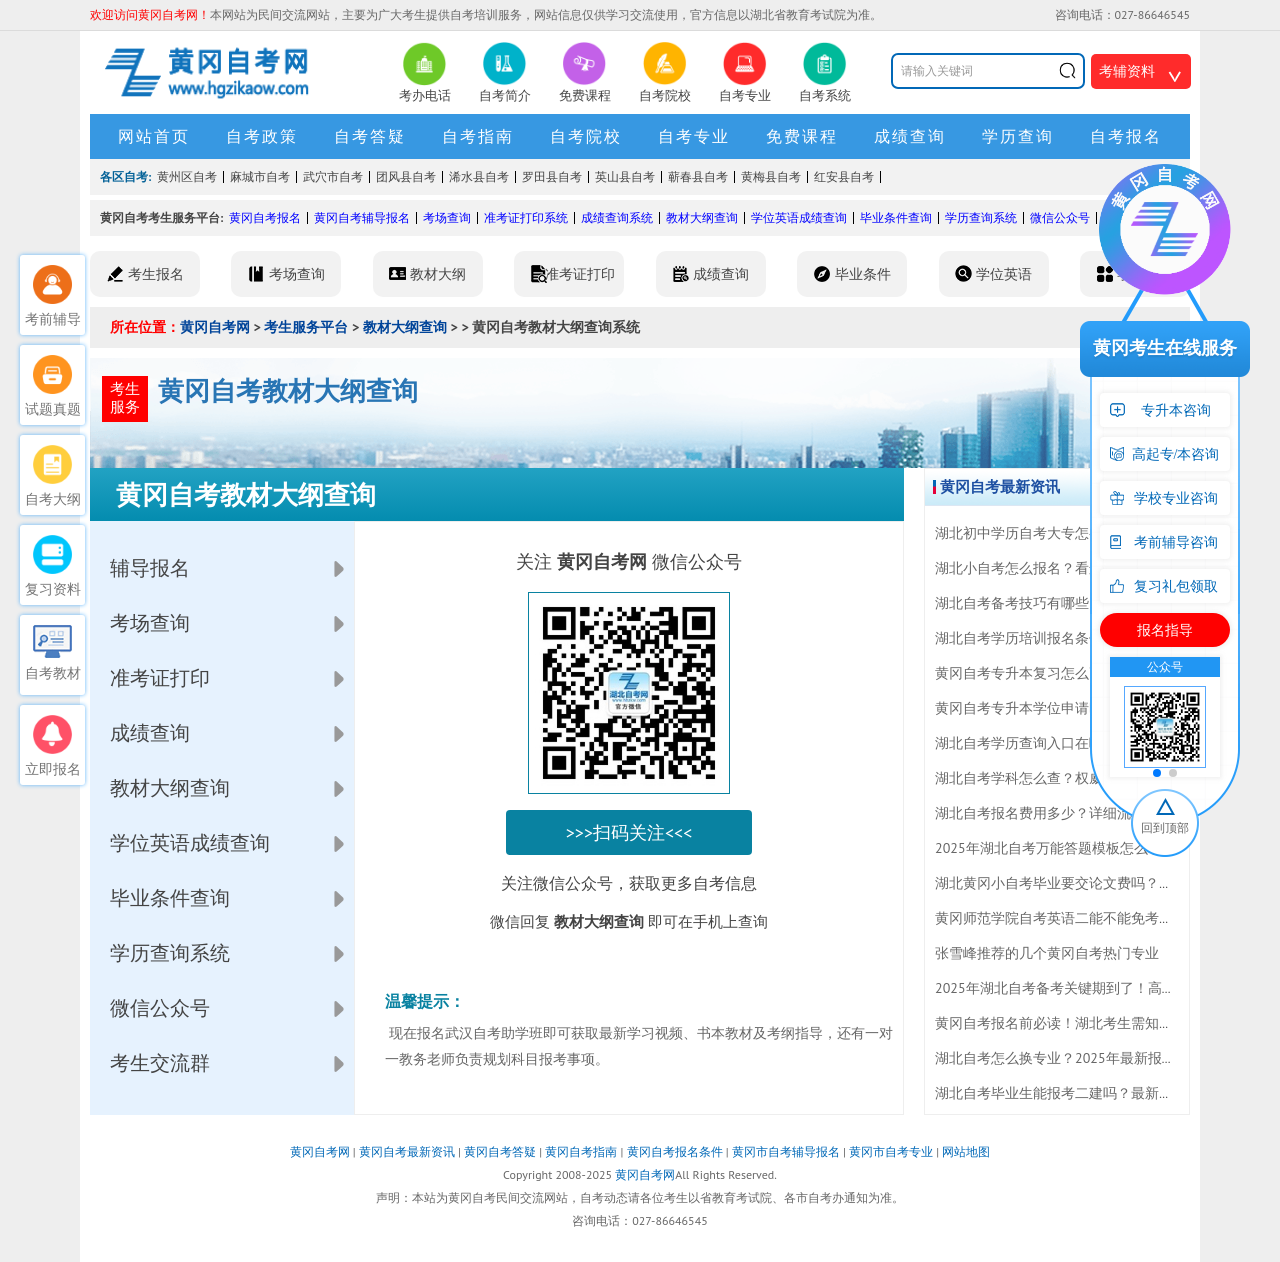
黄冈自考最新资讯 (407, 1151)
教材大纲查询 (702, 217)
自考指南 (478, 136)
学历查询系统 (981, 217)
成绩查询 (910, 136)
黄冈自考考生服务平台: (161, 217)
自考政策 (262, 136)
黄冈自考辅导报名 (362, 217)
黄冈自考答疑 (500, 1151)
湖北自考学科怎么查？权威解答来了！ (1054, 778)
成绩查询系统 (617, 217)
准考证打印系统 (526, 217)
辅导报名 (150, 568)
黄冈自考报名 (265, 217)
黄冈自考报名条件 (675, 1151)
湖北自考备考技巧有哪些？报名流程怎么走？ (1075, 603)
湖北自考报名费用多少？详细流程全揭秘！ (1068, 813)
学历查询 (1018, 136)
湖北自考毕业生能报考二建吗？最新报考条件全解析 (1096, 1093)
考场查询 (447, 217)
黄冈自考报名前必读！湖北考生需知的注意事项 (1082, 1023)
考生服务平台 (306, 327)
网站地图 (966, 1151)
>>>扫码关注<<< (629, 832)
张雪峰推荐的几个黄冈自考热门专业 (1047, 953)
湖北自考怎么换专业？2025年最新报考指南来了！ (1090, 1058)
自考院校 (586, 136)
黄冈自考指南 (581, 1151)
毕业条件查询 (896, 217)
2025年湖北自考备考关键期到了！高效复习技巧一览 (1097, 988)
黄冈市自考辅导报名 (786, 1151)
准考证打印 (160, 678)
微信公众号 (1060, 217)
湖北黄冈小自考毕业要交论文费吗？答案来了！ (1082, 883)
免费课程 (802, 136)
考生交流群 (160, 1063)
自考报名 (1126, 136)
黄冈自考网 (215, 327)
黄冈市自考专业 (891, 1151)
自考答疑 (370, 136)
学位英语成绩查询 (799, 217)
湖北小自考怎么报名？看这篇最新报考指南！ (1075, 568)
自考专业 (694, 136)
